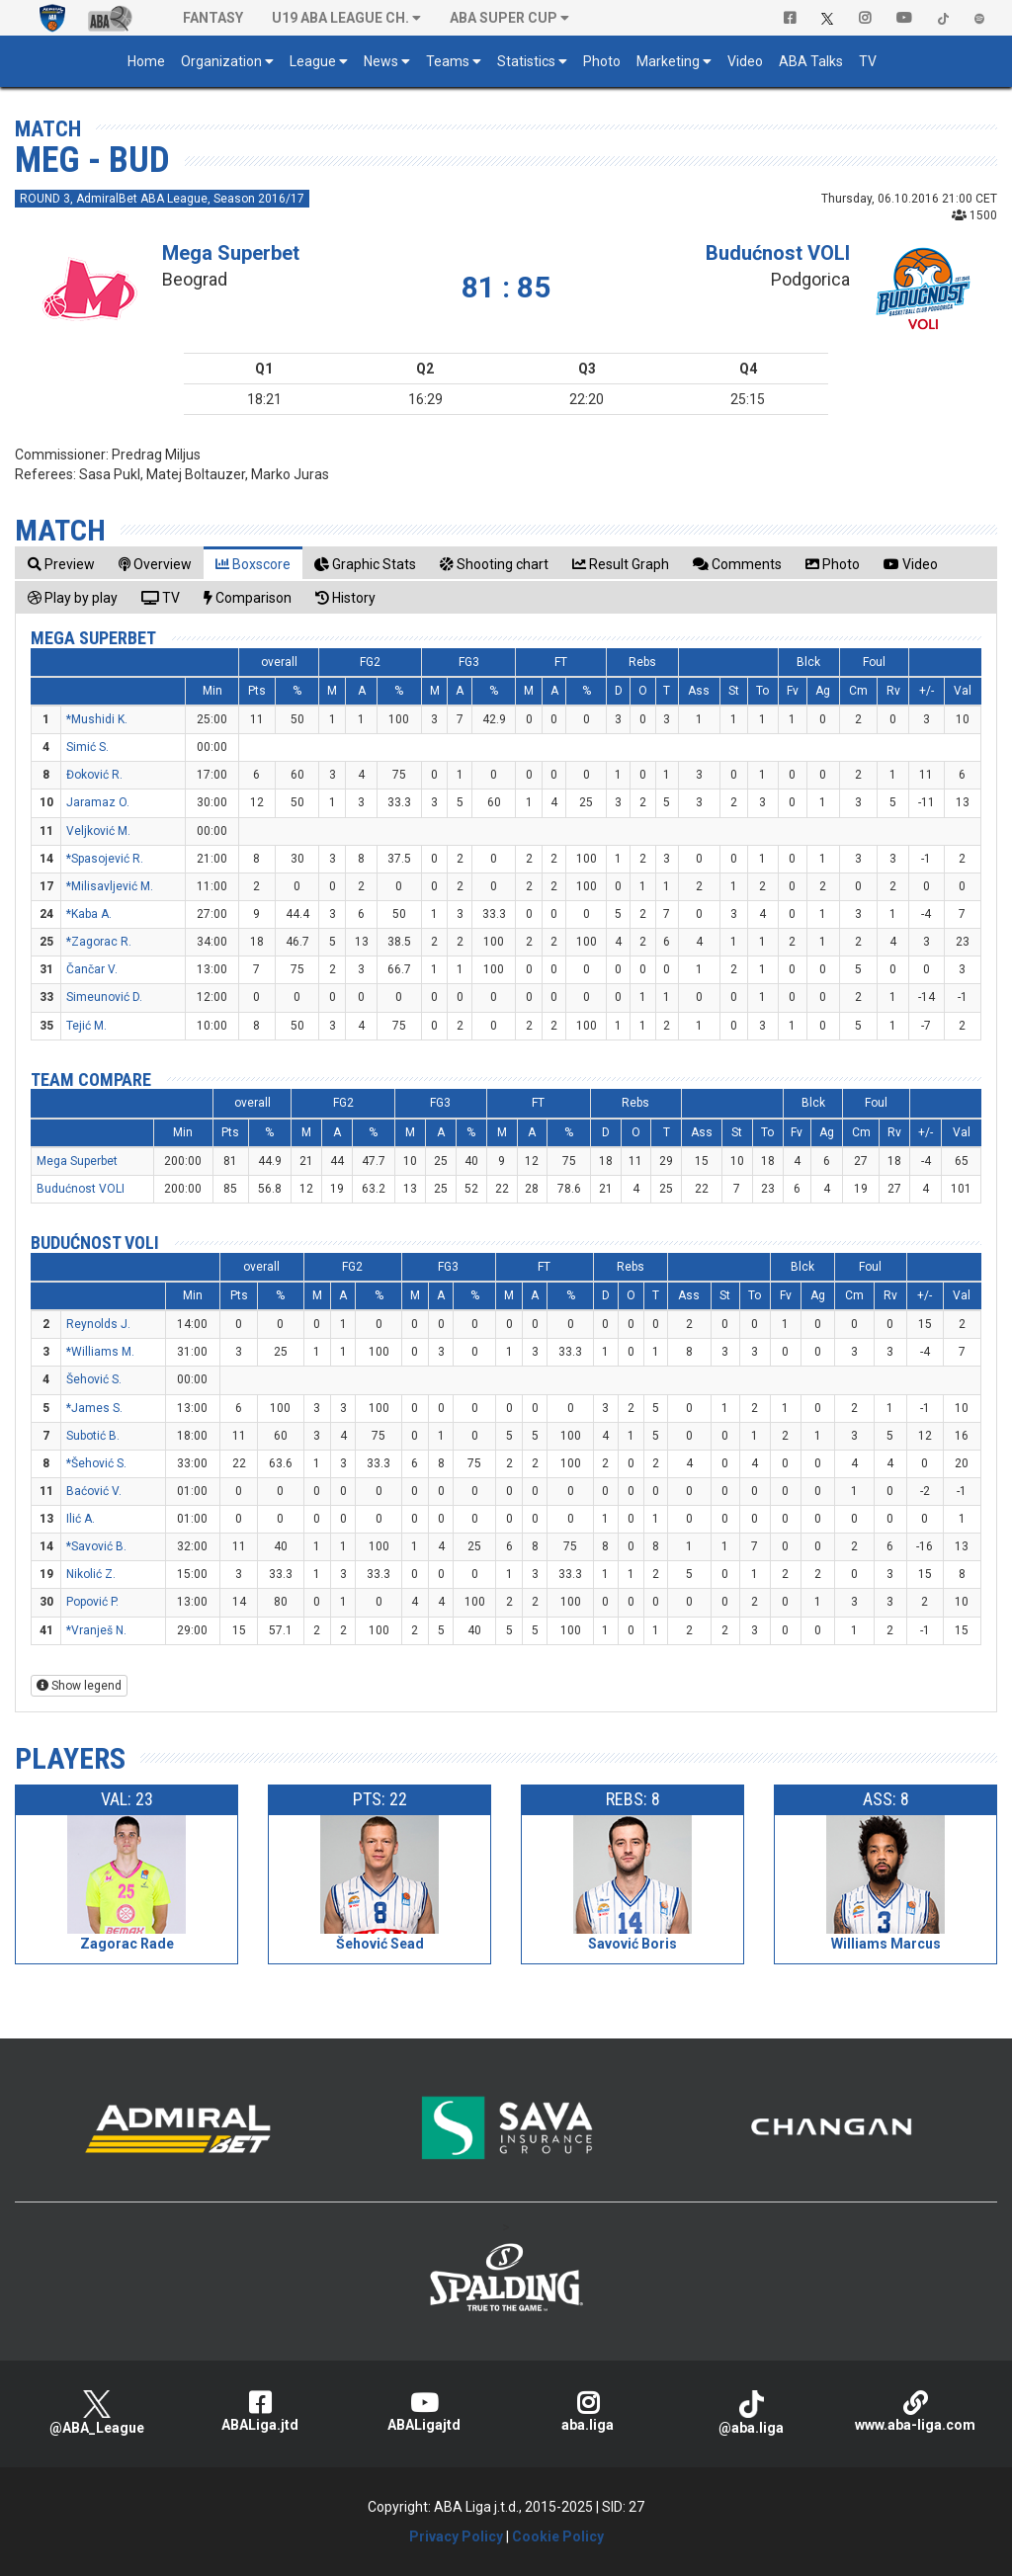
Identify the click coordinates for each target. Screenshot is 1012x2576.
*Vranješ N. (96, 1630)
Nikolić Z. (91, 1574)
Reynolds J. (98, 1324)
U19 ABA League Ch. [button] (340, 18)
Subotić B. (93, 1436)
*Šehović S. (96, 1463)
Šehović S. (94, 1379)
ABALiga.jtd (261, 2411)
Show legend (79, 1686)
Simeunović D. (104, 997)
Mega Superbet (230, 253)
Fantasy (213, 18)
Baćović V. (94, 1491)
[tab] (61, 563)
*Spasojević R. (104, 859)
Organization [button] (221, 61)
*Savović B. (96, 1546)
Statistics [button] (526, 61)
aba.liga (588, 2411)
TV (868, 61)
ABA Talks (811, 61)
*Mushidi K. (96, 719)
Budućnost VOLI (778, 253)
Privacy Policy (456, 2536)
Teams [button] (447, 61)
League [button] (313, 61)
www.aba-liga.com (915, 2411)
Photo (602, 61)
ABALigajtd (424, 2411)
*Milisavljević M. (109, 886)
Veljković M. (98, 831)
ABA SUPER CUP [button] (503, 18)
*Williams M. (100, 1352)
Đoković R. (94, 775)
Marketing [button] (668, 61)
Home (146, 61)
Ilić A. (80, 1519)
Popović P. (92, 1602)
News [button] (381, 61)
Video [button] (745, 61)
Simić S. (87, 747)
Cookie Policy (558, 2536)
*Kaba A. (89, 914)
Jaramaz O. (97, 802)
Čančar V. (92, 969)
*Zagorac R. (98, 942)
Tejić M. (86, 1026)
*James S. (94, 1408)
